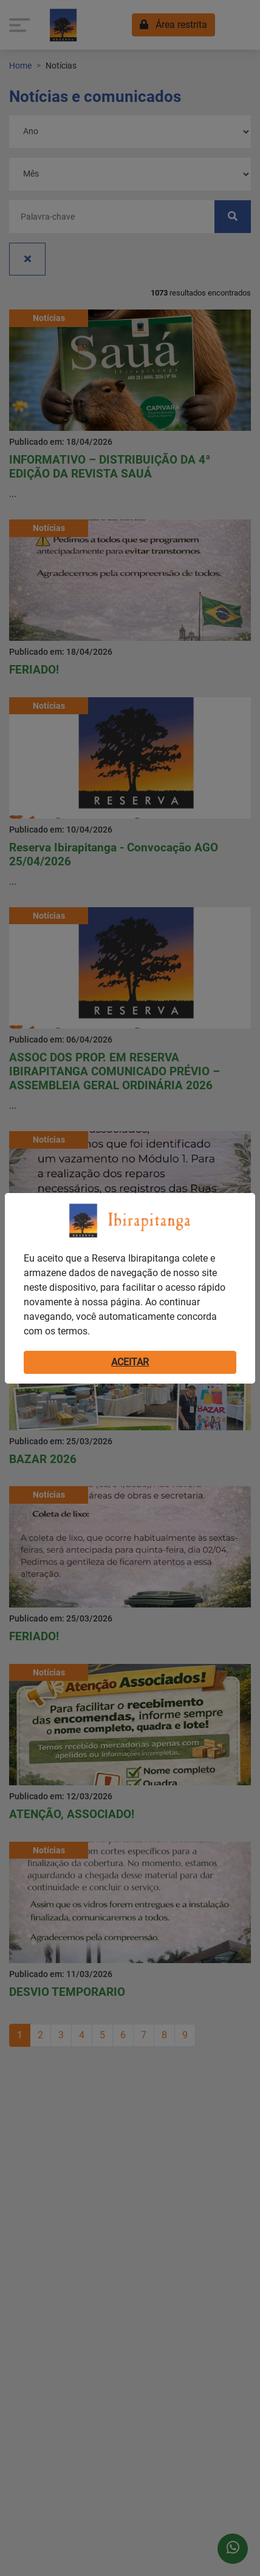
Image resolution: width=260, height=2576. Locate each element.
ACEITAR (130, 1362)
